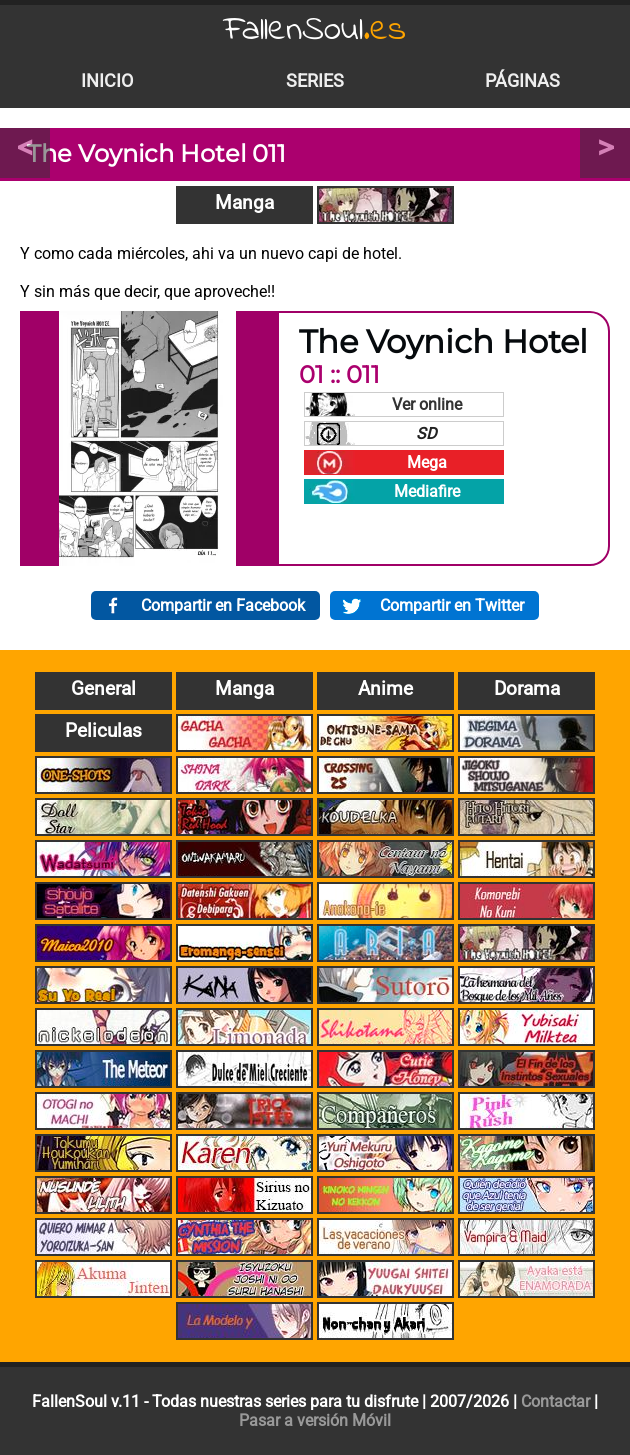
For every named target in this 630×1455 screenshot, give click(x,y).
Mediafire (427, 491)
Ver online (427, 404)
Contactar (555, 1401)
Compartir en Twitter (452, 605)
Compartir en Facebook (223, 605)
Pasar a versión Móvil (315, 1420)
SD (426, 433)
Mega (427, 462)
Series (315, 81)
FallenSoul (315, 30)
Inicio (107, 81)
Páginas (522, 81)
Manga (244, 202)
